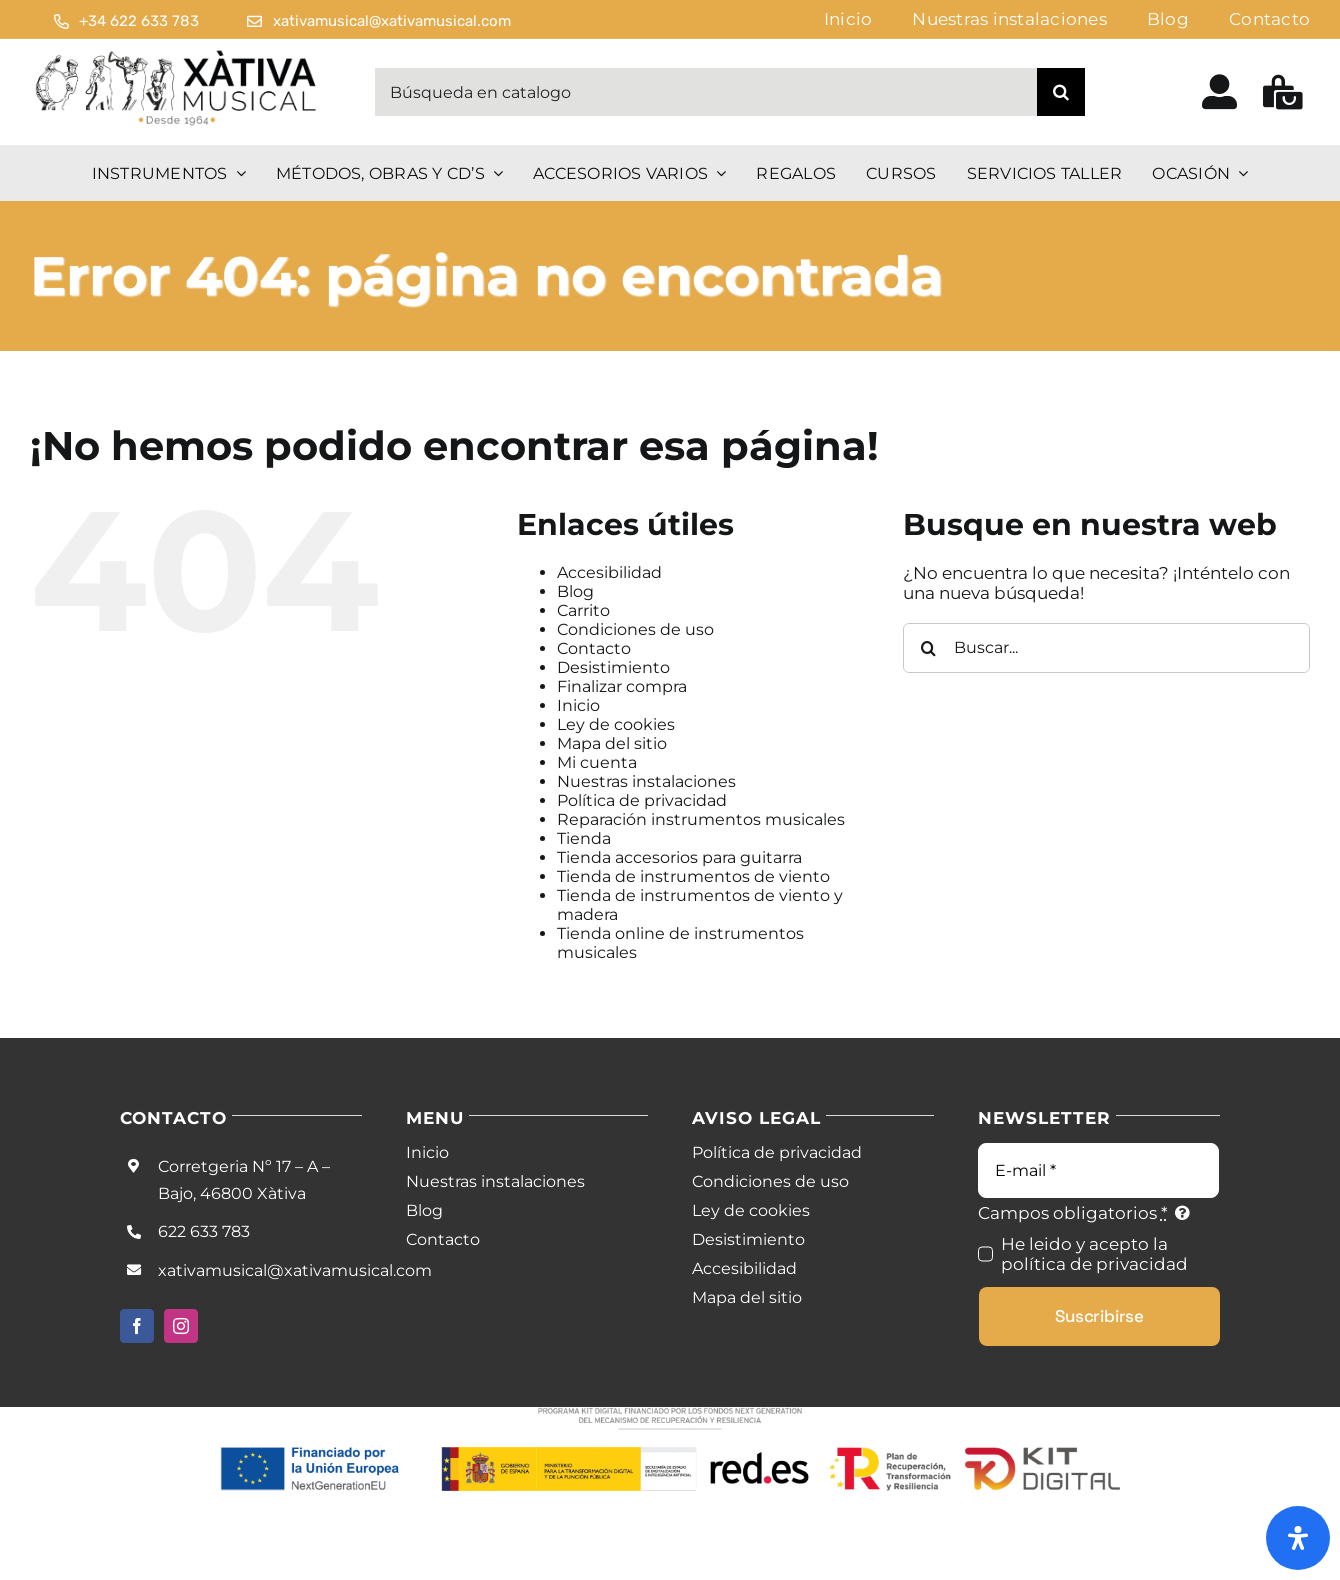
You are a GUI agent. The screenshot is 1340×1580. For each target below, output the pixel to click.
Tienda (584, 838)
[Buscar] (1061, 92)
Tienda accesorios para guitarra (679, 857)
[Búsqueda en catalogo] (705, 92)
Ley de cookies (616, 724)
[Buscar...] (1106, 648)
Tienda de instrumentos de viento (693, 876)
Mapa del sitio (612, 743)
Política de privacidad (642, 800)
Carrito (583, 610)
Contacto (594, 648)
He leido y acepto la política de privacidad (1094, 1254)
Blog (575, 591)
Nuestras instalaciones (646, 781)
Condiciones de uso (635, 629)
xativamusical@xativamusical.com (295, 1270)
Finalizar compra (622, 686)
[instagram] (181, 1326)
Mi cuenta (597, 762)
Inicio (578, 705)
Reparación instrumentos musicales (701, 819)
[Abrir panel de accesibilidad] (1298, 1538)
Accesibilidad (609, 572)
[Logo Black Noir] (177, 55)
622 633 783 (204, 1231)
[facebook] (137, 1326)
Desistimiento (613, 667)
